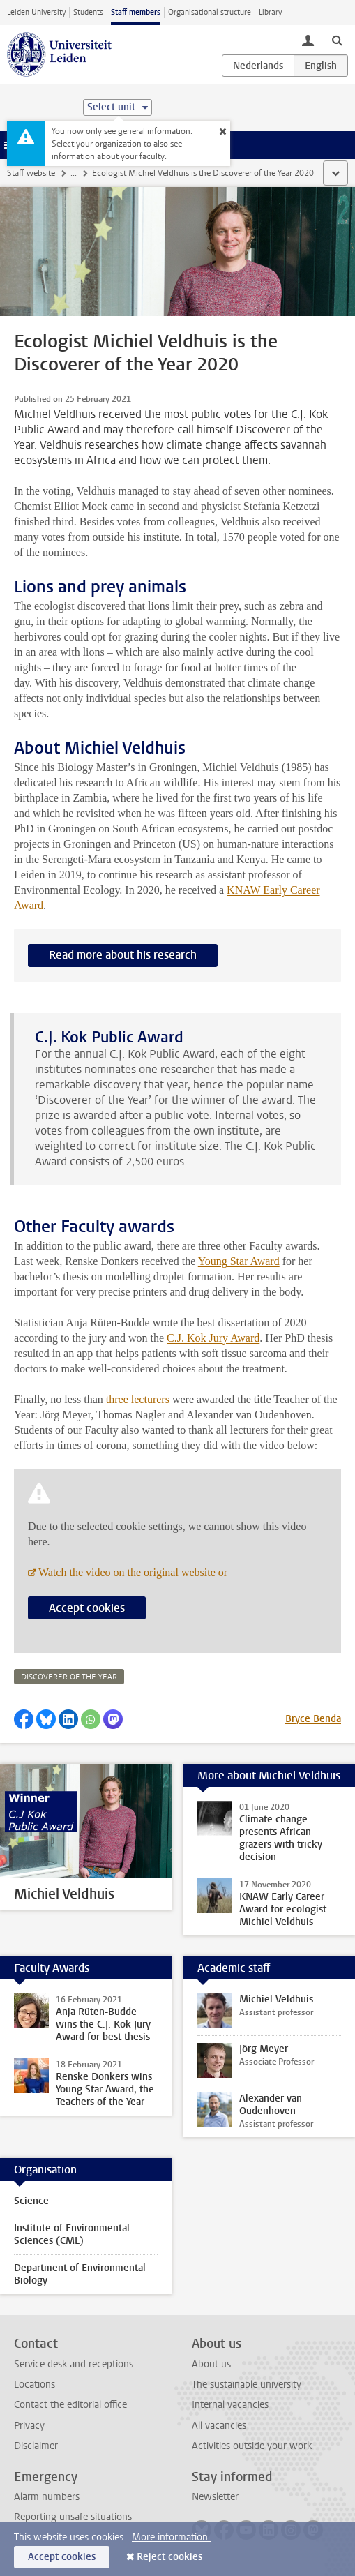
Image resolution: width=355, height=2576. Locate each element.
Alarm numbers (47, 2496)
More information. (171, 2537)
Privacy (29, 2425)
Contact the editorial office (70, 2404)
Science (31, 2201)
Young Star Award (239, 1261)
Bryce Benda (313, 1718)
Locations (34, 2384)
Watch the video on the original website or (132, 1572)
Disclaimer (36, 2446)
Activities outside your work (252, 2446)
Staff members (135, 12)
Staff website (31, 173)
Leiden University (36, 12)
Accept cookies (87, 1608)
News (80, 173)
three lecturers (137, 1399)
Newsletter (215, 2496)
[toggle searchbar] (337, 40)
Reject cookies (169, 2556)
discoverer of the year (69, 1677)
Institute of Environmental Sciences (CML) (72, 2234)
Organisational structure (209, 12)
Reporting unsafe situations (73, 2517)
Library (270, 12)
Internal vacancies (230, 2404)
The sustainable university (246, 2384)
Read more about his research (123, 955)
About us (211, 2364)
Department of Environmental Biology (80, 2274)
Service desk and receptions (73, 2364)
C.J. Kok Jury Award (213, 1338)
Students (88, 12)
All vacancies (219, 2425)
